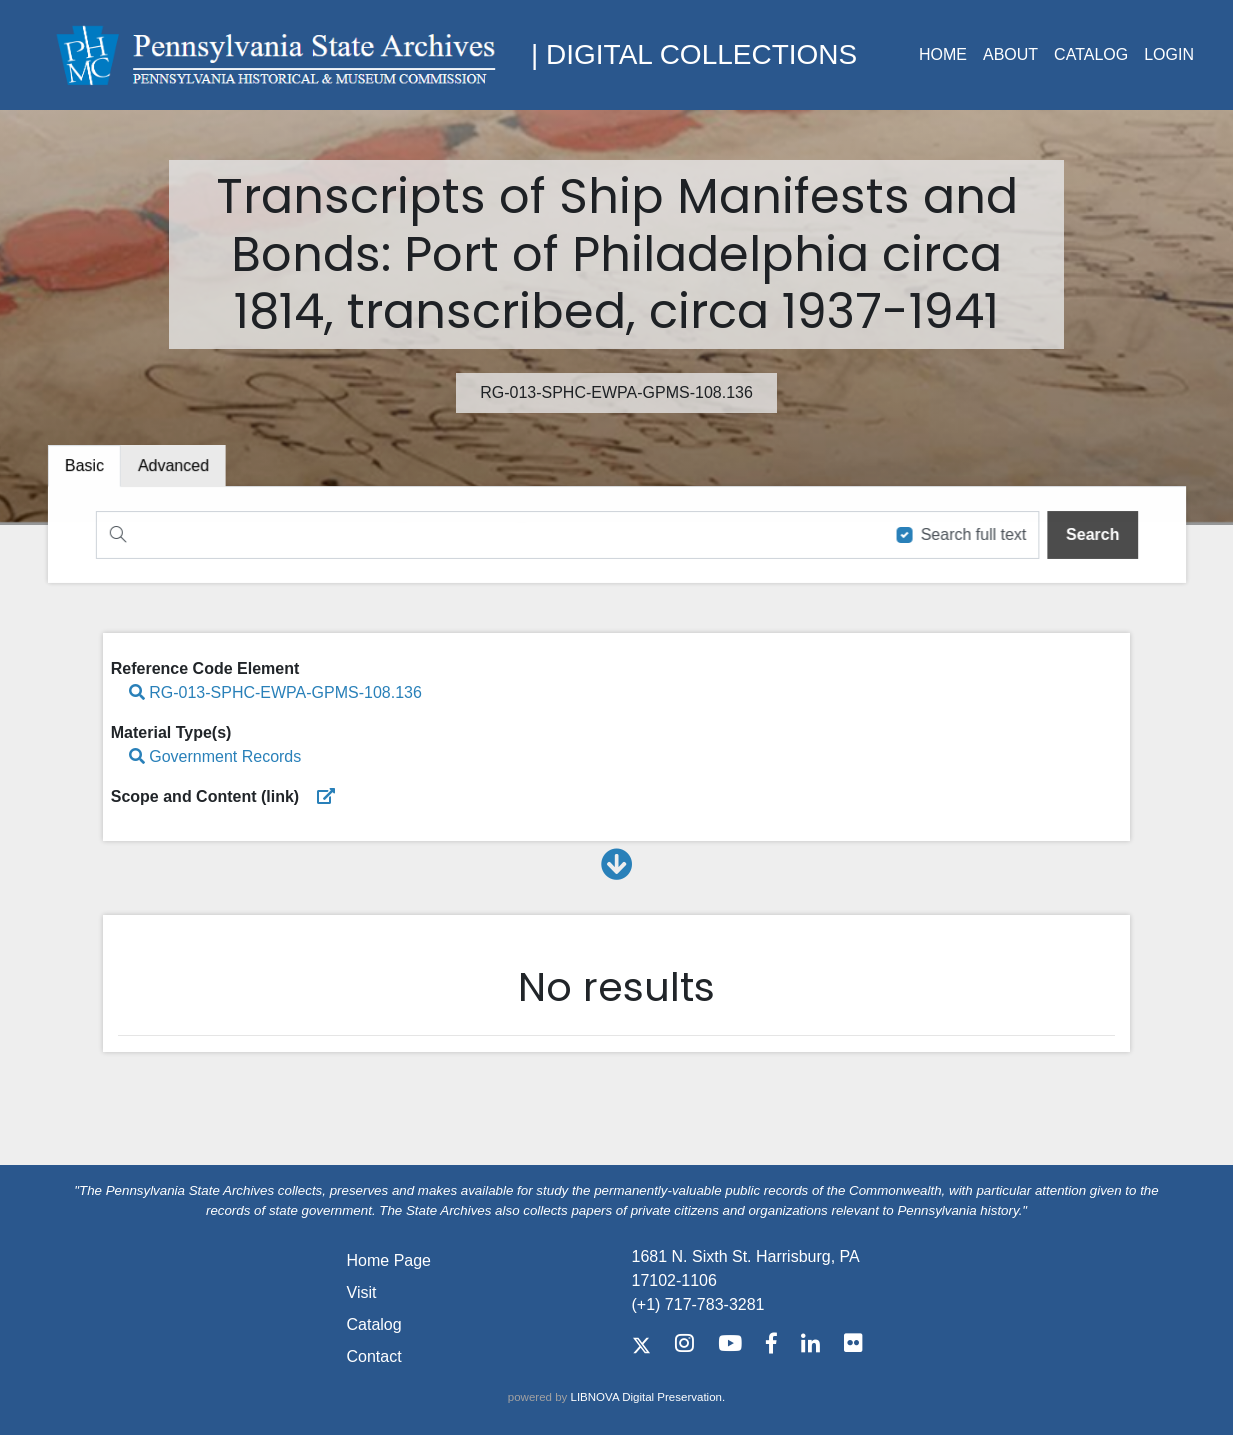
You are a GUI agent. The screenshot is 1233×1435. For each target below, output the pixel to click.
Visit (362, 1292)
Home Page (389, 1260)
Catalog (1091, 54)
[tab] (179, 466)
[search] (1086, 534)
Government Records (215, 756)
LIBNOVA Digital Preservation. (648, 1397)
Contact (374, 1356)
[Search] (486, 534)
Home (943, 54)
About (1010, 54)
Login (1169, 54)
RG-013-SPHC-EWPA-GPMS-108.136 (275, 692)
